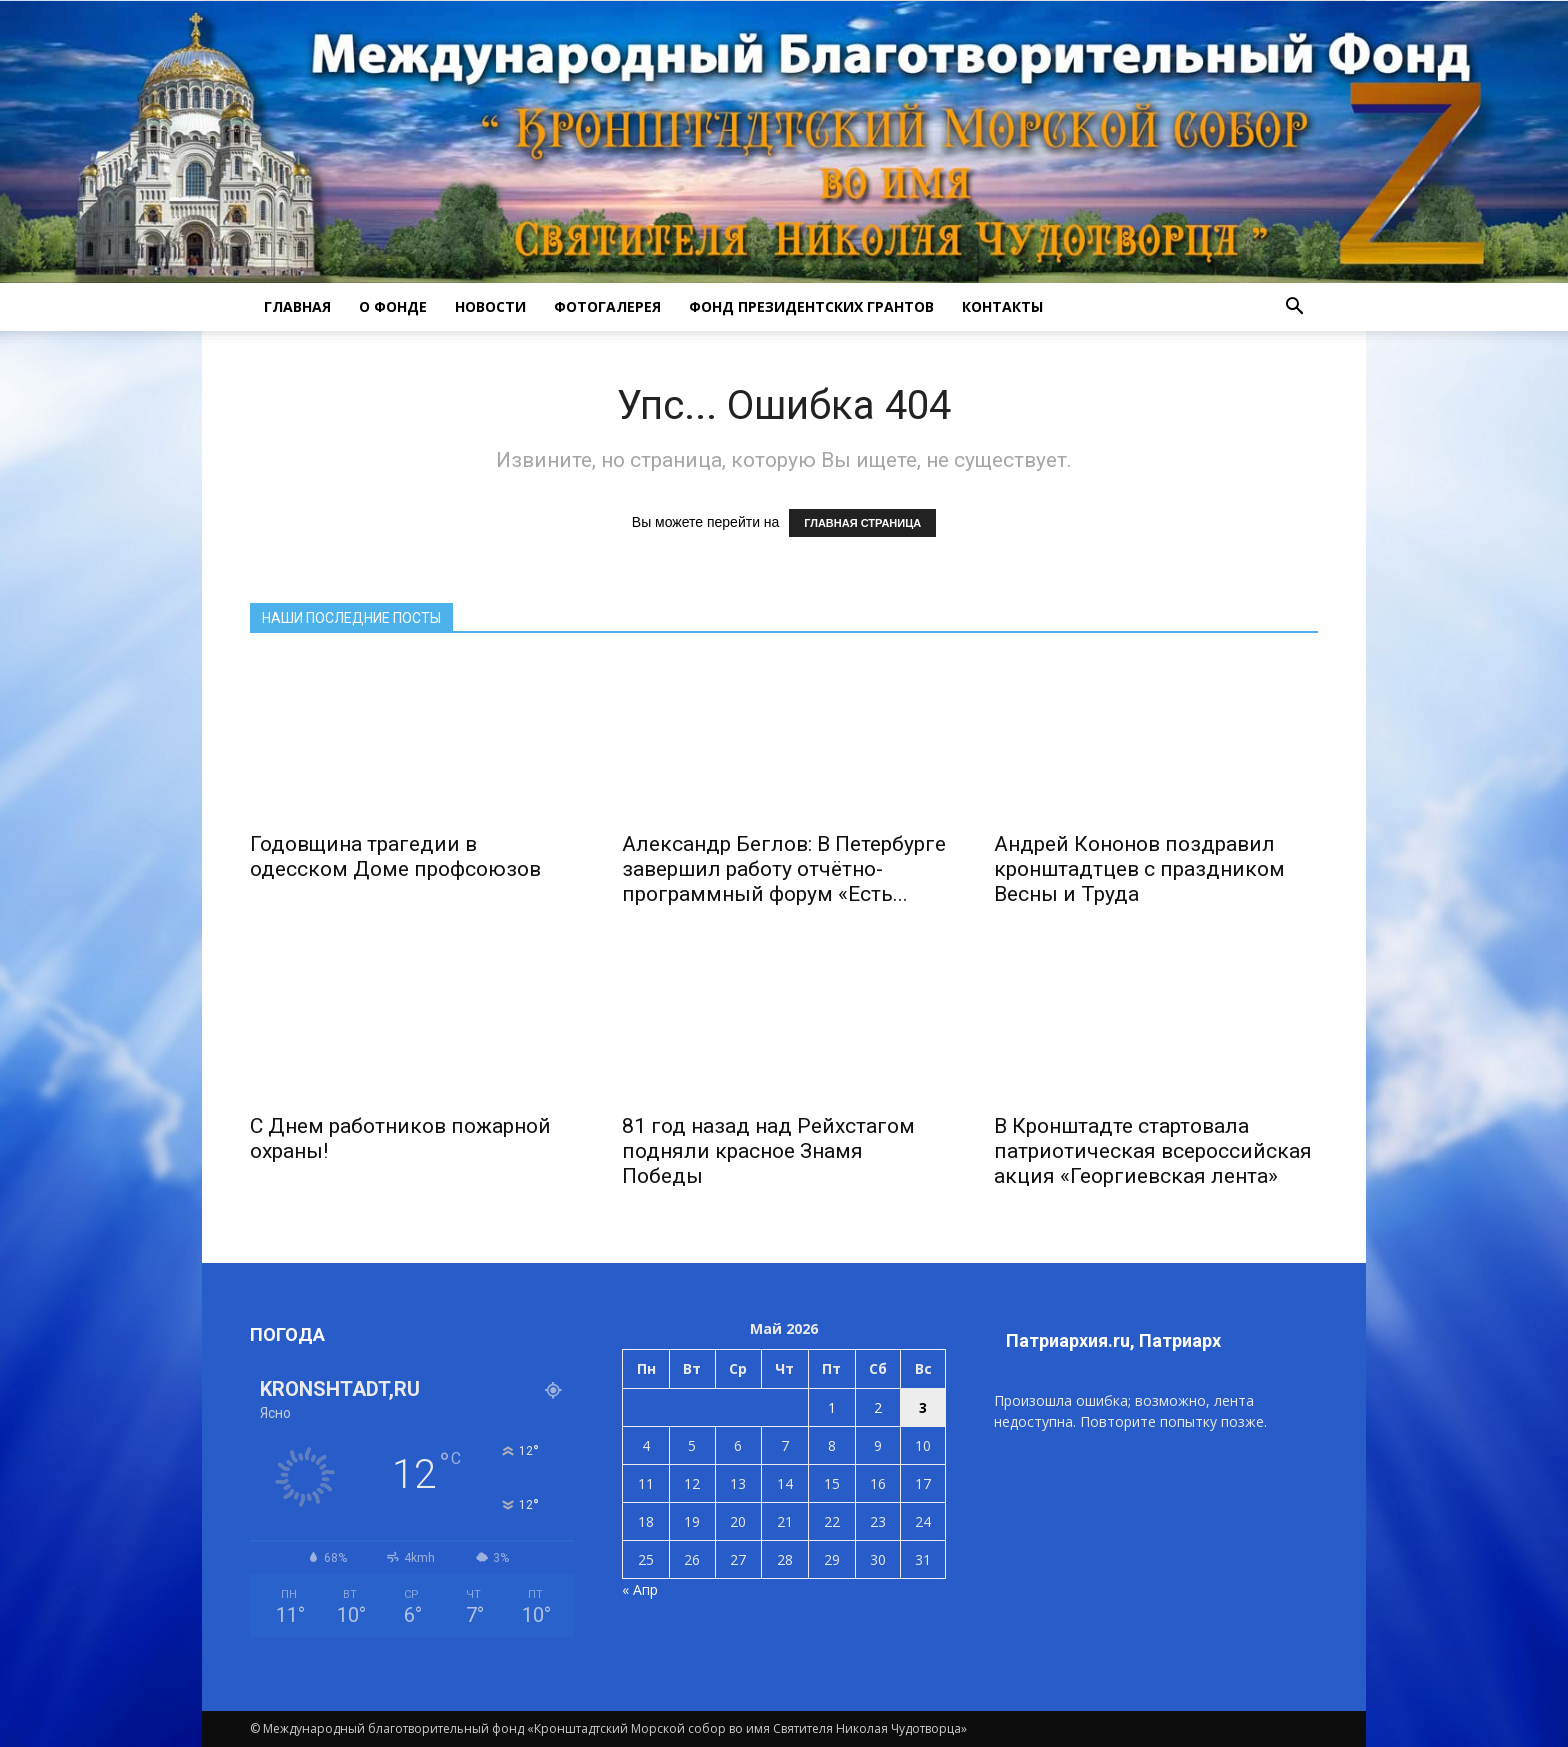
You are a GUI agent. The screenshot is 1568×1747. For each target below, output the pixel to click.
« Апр (640, 1589)
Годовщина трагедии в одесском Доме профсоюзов (395, 856)
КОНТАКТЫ (1002, 306)
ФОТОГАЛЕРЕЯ (607, 306)
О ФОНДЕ (393, 306)
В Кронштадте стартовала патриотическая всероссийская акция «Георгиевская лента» (1153, 1151)
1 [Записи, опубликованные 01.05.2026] (832, 1407)
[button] (1294, 307)
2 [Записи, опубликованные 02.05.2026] (878, 1407)
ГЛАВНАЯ (297, 306)
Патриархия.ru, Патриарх (1113, 1340)
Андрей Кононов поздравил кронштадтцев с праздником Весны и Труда (1139, 869)
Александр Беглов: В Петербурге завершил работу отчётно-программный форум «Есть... (784, 869)
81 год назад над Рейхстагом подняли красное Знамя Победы (768, 1151)
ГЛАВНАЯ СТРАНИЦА (862, 523)
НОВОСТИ (490, 306)
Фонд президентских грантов (811, 306)
